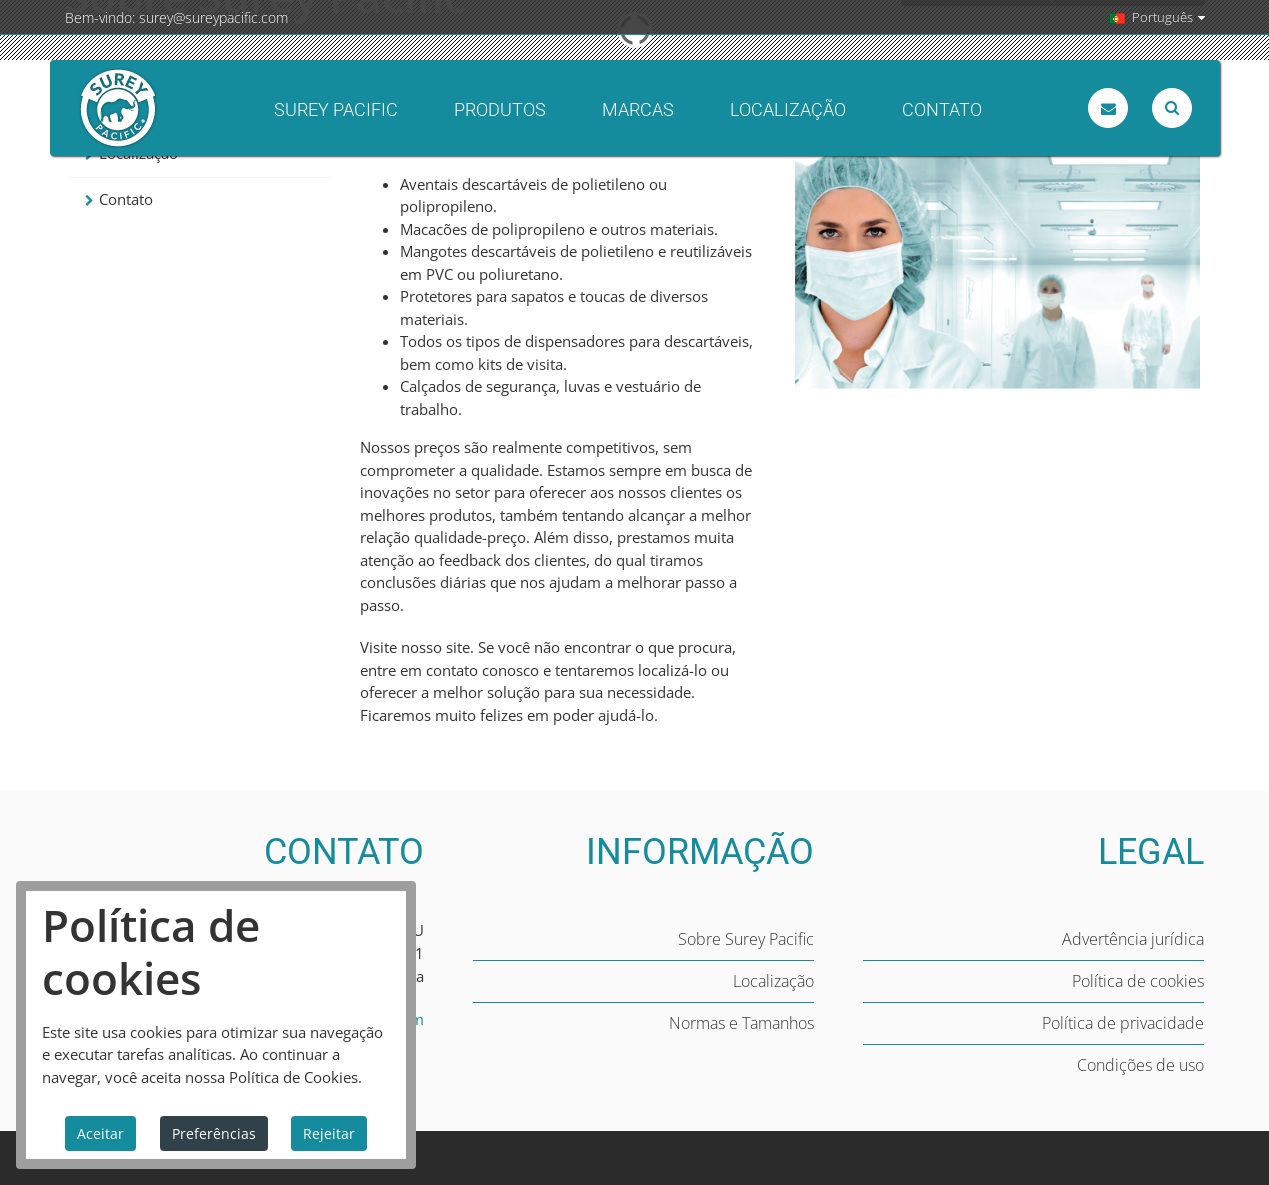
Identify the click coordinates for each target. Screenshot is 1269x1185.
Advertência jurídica (1133, 939)
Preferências (214, 1133)
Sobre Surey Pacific (746, 939)
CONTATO (344, 852)
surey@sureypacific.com (213, 17)
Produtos (500, 109)
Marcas (638, 109)
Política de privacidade (1123, 1023)
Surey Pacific (336, 109)
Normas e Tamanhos (741, 1023)
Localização (788, 109)
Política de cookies (1138, 981)
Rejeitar (329, 1133)
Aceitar (100, 1133)
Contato (942, 109)
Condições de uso (1140, 1065)
